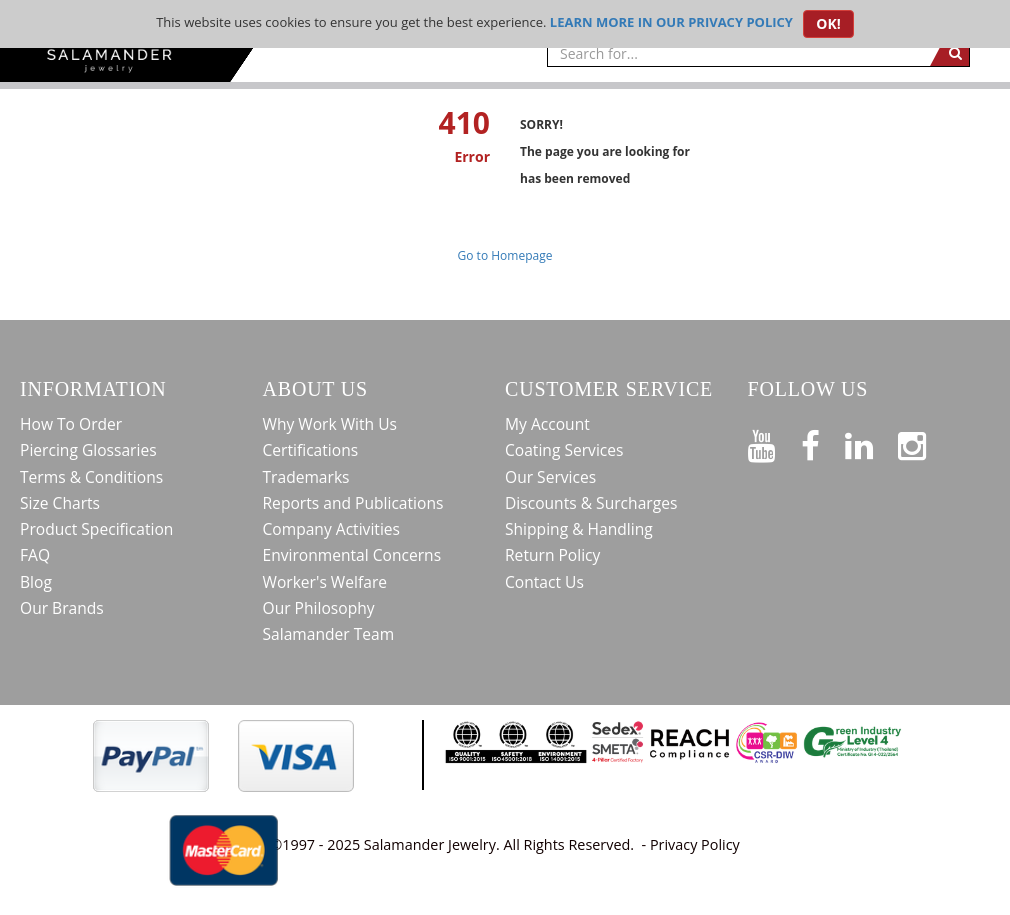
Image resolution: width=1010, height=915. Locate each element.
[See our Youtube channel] (774, 442)
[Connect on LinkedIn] (871, 442)
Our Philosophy (319, 608)
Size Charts (60, 503)
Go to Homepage (505, 255)
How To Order (71, 424)
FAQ (35, 555)
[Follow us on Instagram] (924, 442)
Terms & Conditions (91, 477)
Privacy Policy (695, 844)
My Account (547, 424)
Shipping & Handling (579, 529)
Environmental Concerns (352, 555)
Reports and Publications (353, 503)
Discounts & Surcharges (591, 503)
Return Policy (552, 555)
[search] (949, 53)
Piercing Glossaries (88, 450)
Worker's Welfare (325, 582)
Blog (36, 582)
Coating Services (564, 450)
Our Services (550, 477)
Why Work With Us (330, 424)
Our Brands (62, 608)
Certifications (311, 450)
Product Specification (96, 529)
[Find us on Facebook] (823, 442)
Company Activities (332, 529)
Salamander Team (329, 634)
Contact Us (544, 582)
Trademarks (306, 477)
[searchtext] (738, 53)
